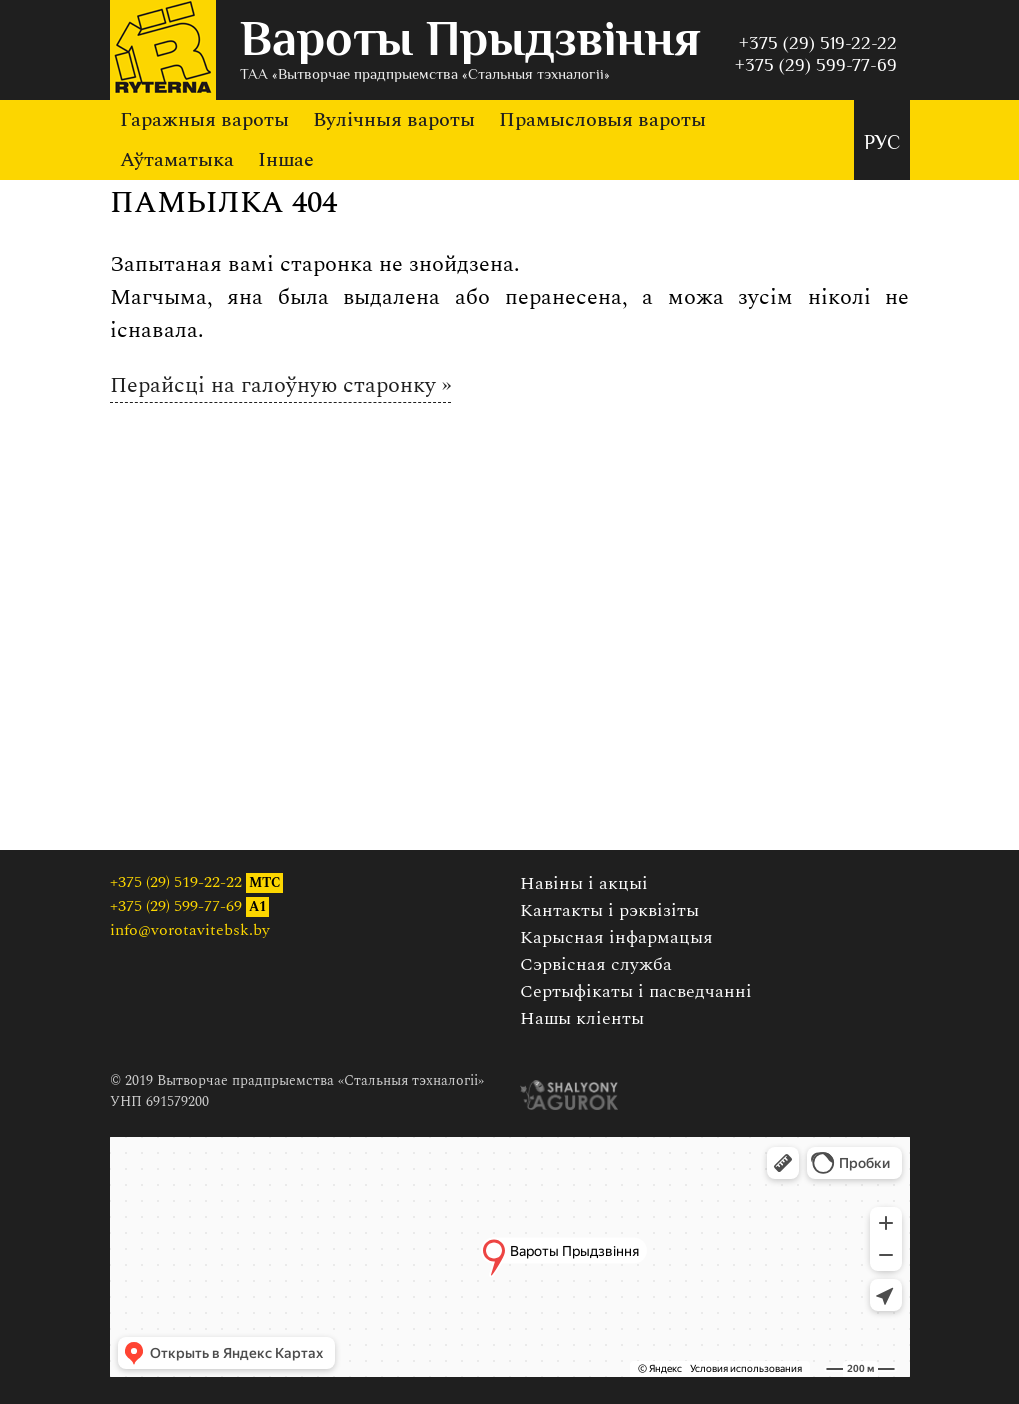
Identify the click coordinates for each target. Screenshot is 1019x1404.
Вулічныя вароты (394, 120)
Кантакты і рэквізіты (609, 910)
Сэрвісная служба (596, 964)
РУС (882, 144)
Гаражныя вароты (204, 120)
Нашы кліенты (582, 1018)
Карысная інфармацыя (616, 937)
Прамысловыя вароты (602, 120)
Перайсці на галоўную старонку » (280, 385)
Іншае (286, 160)
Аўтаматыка (177, 160)
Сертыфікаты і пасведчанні (636, 991)
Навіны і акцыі (584, 883)
